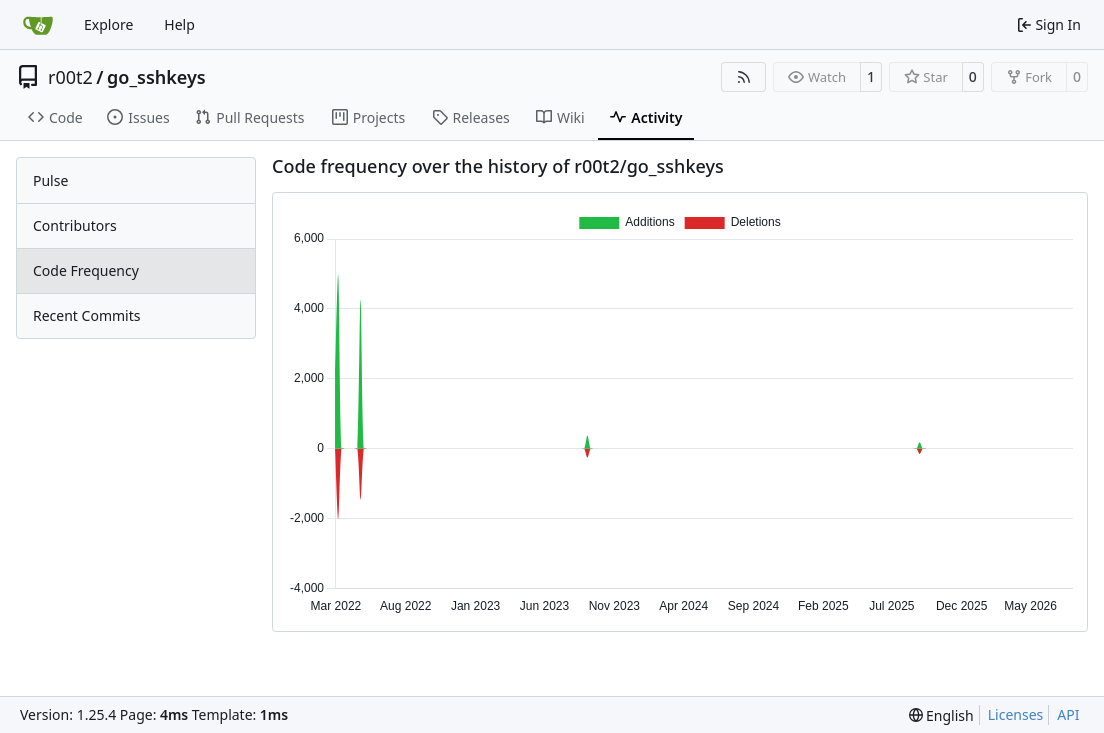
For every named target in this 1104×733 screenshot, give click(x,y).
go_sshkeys (156, 77)
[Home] (38, 25)
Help (179, 24)
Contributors (75, 225)
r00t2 (70, 77)
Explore (108, 24)
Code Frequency (86, 270)
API (1068, 714)
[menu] (941, 715)
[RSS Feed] (744, 77)
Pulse (50, 180)
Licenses (1016, 714)
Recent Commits (86, 315)
